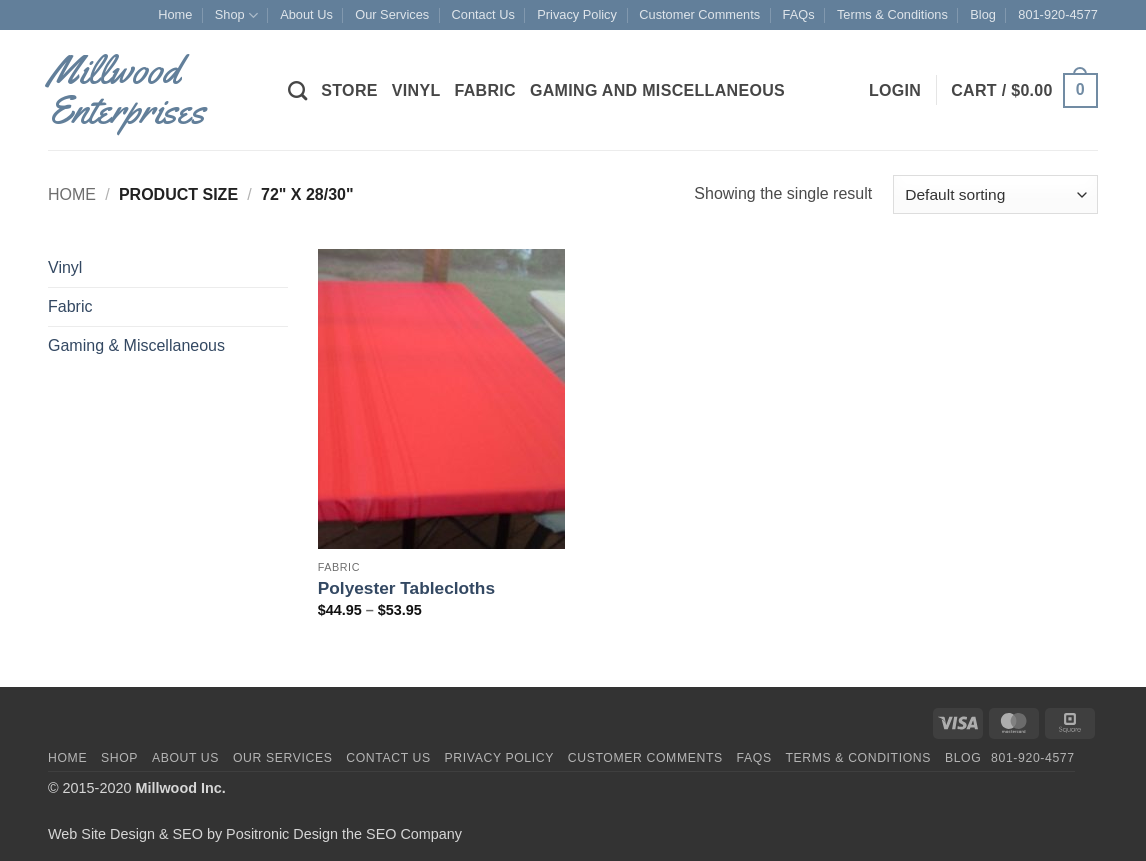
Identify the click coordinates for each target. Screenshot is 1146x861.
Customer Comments (699, 14)
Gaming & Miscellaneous (136, 345)
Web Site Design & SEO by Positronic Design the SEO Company (255, 834)
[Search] (297, 90)
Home (175, 14)
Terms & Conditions (892, 14)
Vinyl (416, 90)
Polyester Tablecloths (406, 588)
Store (349, 90)
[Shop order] (995, 194)
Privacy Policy (577, 14)
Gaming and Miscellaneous (657, 90)
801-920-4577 (1058, 14)
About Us (306, 14)
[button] (895, 91)
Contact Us (483, 14)
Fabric (484, 90)
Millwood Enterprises (126, 90)
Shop (236, 15)
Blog (983, 14)
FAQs (799, 14)
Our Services (392, 14)
